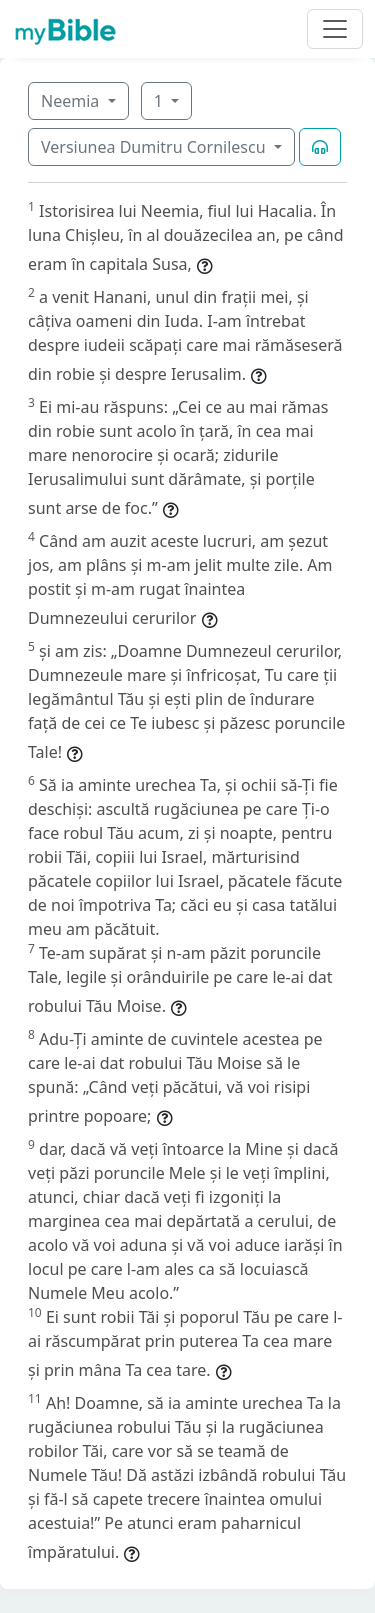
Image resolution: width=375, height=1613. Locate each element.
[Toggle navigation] (335, 29)
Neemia (72, 101)
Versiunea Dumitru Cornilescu (155, 147)
